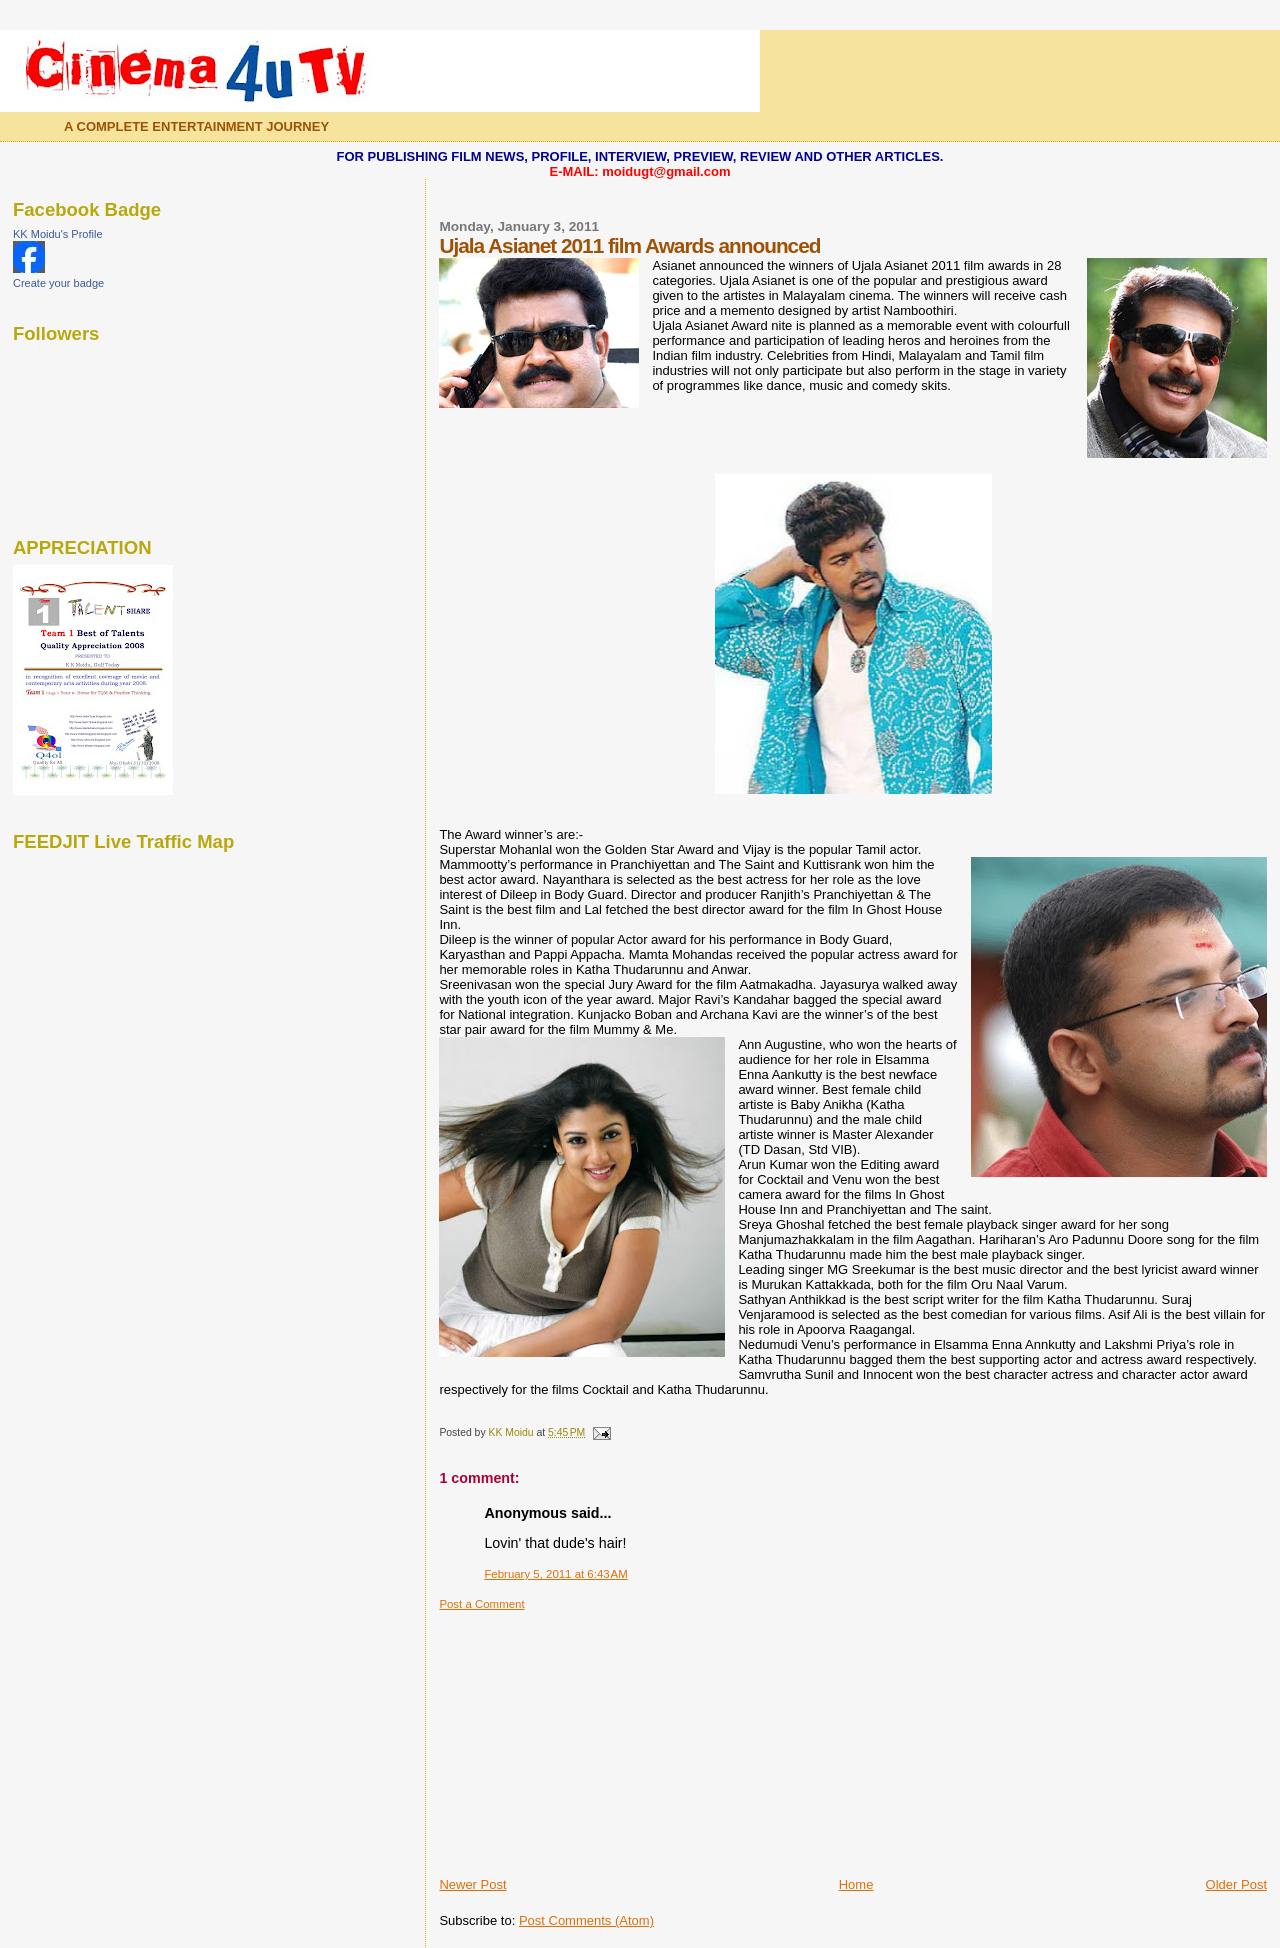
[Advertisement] (589, 1736)
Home (856, 1884)
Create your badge (58, 283)
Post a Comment (481, 1604)
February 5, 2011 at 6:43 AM (555, 1574)
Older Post (1236, 1884)
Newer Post (472, 1884)
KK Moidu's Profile (58, 234)
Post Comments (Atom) (586, 1920)
